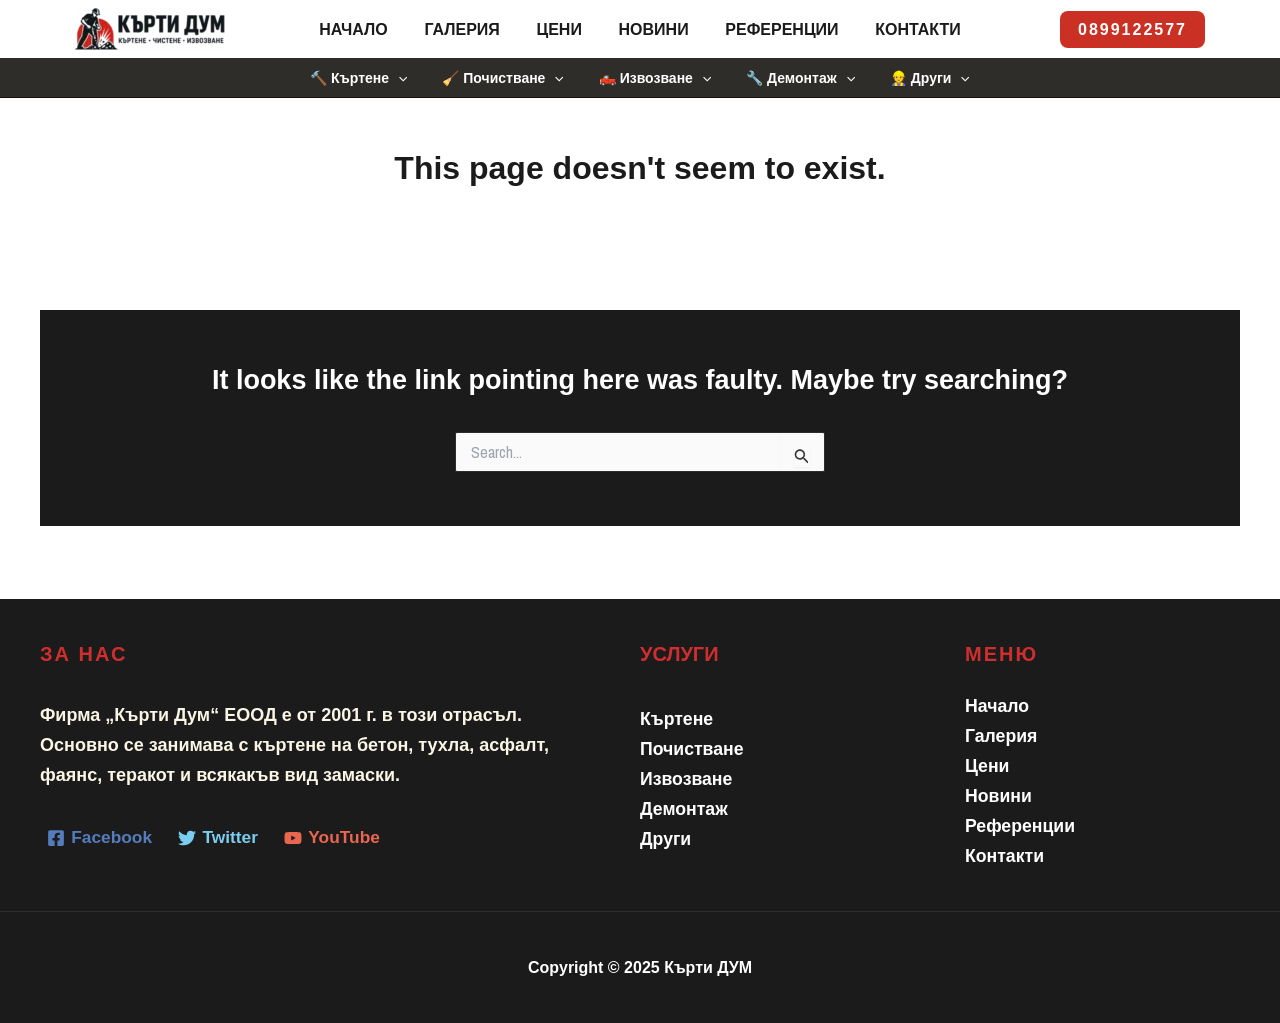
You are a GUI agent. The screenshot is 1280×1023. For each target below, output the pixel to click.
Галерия (468, 29)
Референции (774, 29)
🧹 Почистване (509, 78)
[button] (1132, 29)
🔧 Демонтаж (793, 78)
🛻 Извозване (655, 78)
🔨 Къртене (372, 78)
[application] (412, 78)
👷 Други (916, 78)
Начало (365, 29)
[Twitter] (222, 838)
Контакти (907, 29)
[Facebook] (101, 838)
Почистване (693, 749)
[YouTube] (338, 838)
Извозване (687, 779)
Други (666, 839)
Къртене (677, 719)
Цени (561, 29)
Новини (651, 29)
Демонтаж (684, 809)
